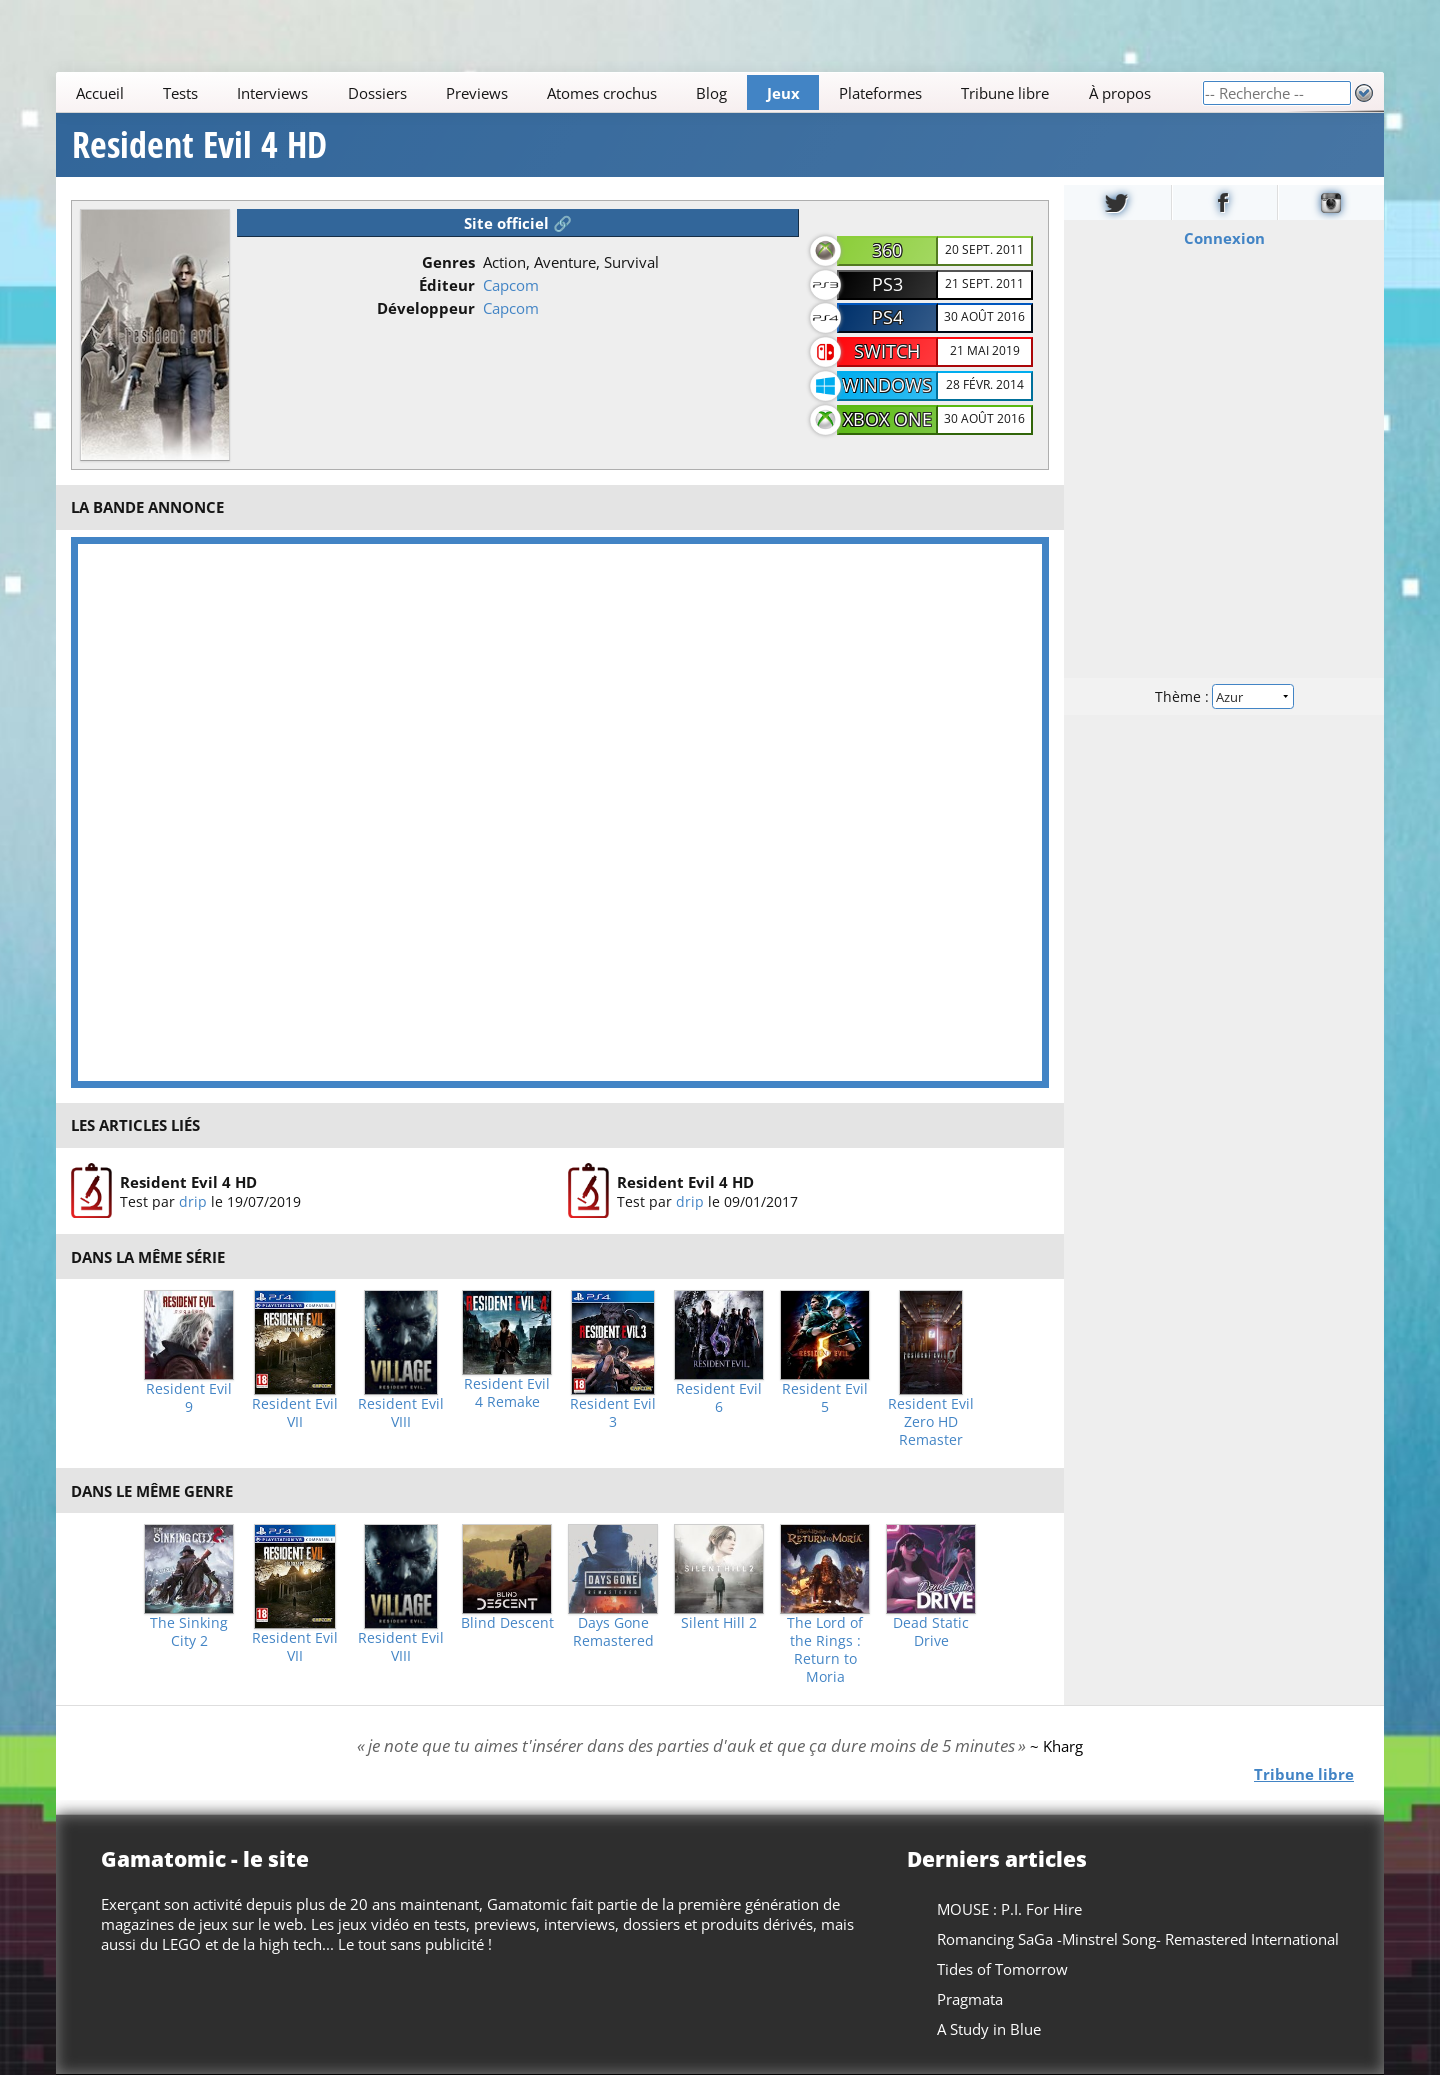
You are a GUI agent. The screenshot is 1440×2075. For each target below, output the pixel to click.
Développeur (426, 308)
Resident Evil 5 (825, 1398)
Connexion (1224, 238)
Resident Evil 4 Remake (507, 1393)
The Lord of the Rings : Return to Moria (825, 1650)
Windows (887, 385)
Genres (448, 262)
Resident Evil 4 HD (199, 145)
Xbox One (887, 419)
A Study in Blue (989, 2029)
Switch (887, 351)
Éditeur (447, 285)
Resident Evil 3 (613, 1413)
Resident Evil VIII (401, 1413)
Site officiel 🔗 (518, 223)
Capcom (511, 285)
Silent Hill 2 (719, 1623)
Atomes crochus (602, 93)
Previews (477, 93)
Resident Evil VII (295, 1413)
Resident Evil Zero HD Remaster (931, 1422)
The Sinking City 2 (189, 1632)
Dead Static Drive (931, 1632)
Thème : (1224, 696)
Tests (180, 93)
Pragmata (970, 1999)
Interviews (272, 93)
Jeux (783, 93)
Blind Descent (507, 1623)
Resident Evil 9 (189, 1398)
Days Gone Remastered (613, 1632)
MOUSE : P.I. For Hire (1009, 1909)
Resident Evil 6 (719, 1398)
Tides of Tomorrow (1002, 1969)
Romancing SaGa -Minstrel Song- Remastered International (1138, 1939)
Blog (711, 93)
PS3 (887, 284)
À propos (1120, 93)
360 (887, 250)
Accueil (100, 93)
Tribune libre (1005, 93)
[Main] (629, 92)
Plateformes (880, 93)
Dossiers (377, 93)
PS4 (887, 317)
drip (193, 1200)
